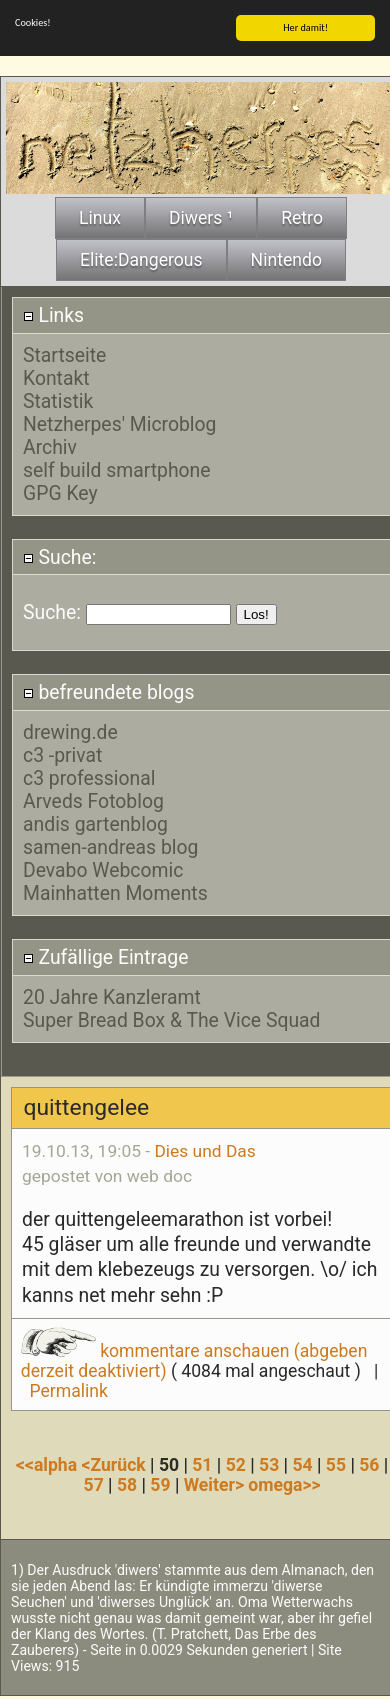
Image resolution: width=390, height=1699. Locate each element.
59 (160, 1483)
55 (336, 1463)
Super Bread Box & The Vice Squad (172, 1018)
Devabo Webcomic (103, 868)
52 (236, 1463)
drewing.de (70, 730)
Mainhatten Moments (115, 891)
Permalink (69, 1389)
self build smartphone (117, 468)
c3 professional (89, 776)
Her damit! (305, 25)
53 (269, 1463)
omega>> (284, 1483)
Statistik (58, 399)
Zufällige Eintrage (106, 955)
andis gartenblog (95, 822)
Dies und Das (204, 1149)
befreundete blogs (109, 690)
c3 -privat (62, 753)
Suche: (60, 555)
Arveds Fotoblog (93, 799)
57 (94, 1483)
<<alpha (49, 1463)
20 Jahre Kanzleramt (112, 995)
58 (127, 1483)
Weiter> (216, 1483)
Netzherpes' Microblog (119, 422)
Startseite (64, 353)
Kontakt (56, 376)
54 (302, 1463)
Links (53, 313)
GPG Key (60, 491)
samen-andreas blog (110, 845)
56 (369, 1463)
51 (202, 1463)
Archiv (50, 445)
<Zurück (116, 1463)
